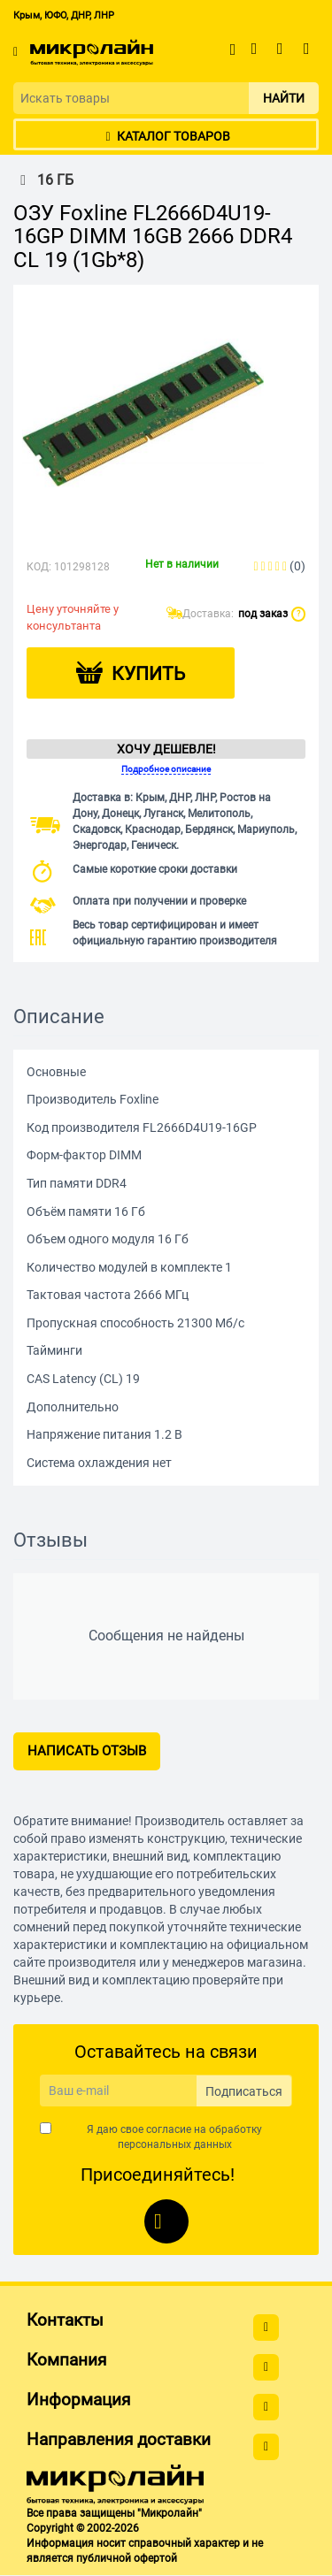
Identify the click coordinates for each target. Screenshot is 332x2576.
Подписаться (243, 2091)
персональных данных (175, 2144)
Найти (284, 98)
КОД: (39, 567)
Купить (148, 673)
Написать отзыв (86, 1751)
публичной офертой (126, 2558)
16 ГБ (43, 180)
